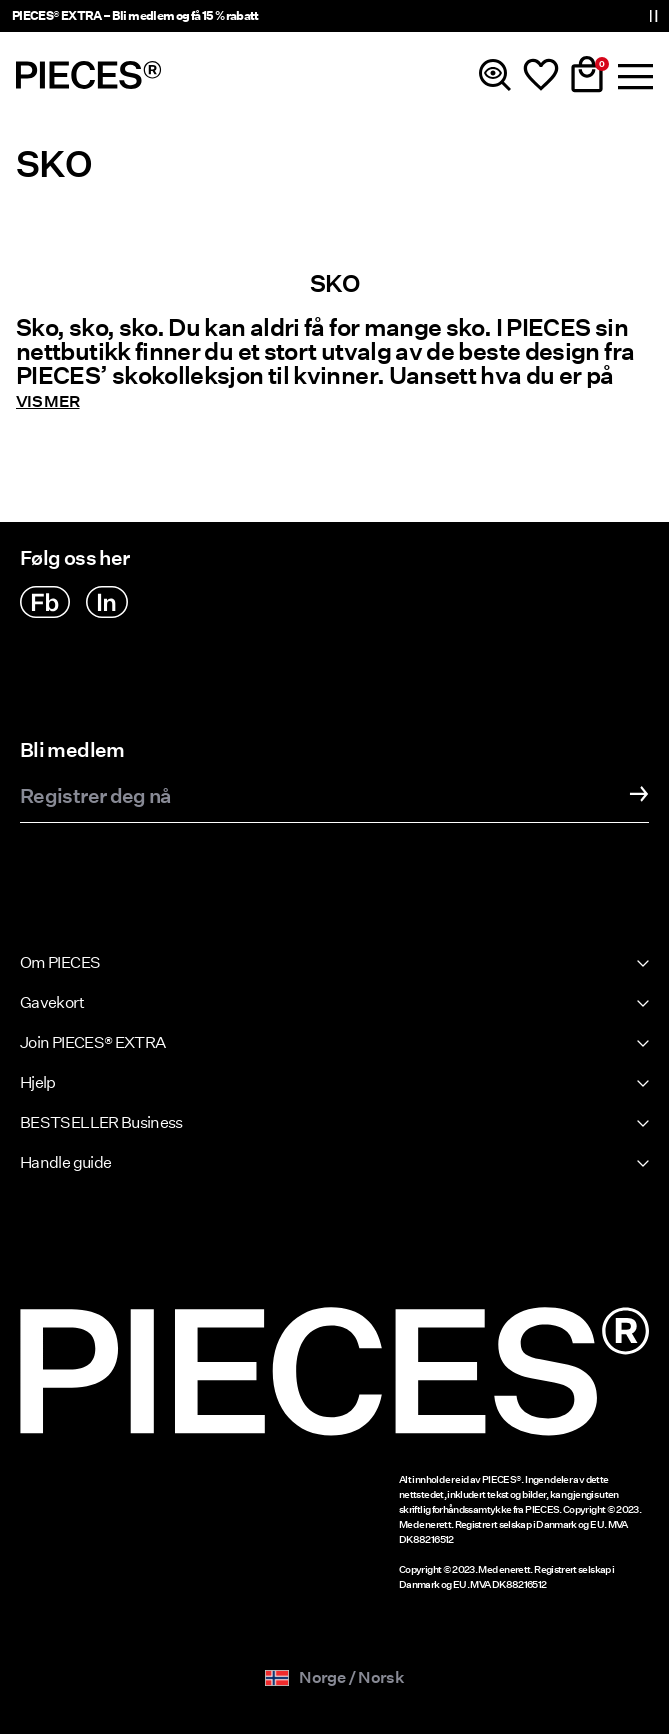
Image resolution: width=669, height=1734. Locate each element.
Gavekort (52, 1002)
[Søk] (495, 75)
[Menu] (633, 75)
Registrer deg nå (95, 797)
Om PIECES (60, 962)
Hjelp (38, 1082)
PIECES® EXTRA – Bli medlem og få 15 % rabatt (135, 15)
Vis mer (48, 402)
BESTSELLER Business (101, 1122)
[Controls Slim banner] (653, 16)
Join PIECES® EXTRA (92, 1042)
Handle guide (65, 1162)
